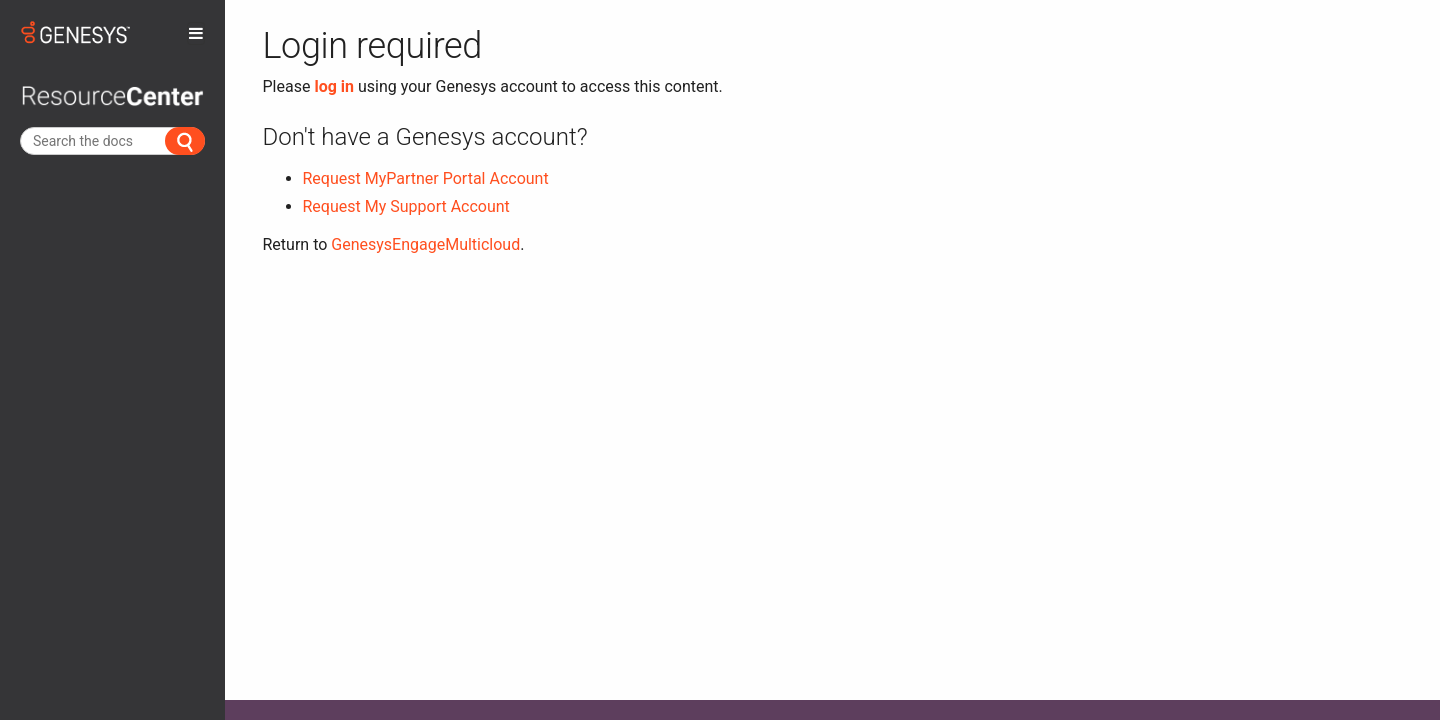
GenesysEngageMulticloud (425, 244)
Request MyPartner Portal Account (426, 178)
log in (334, 86)
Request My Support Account (406, 206)
